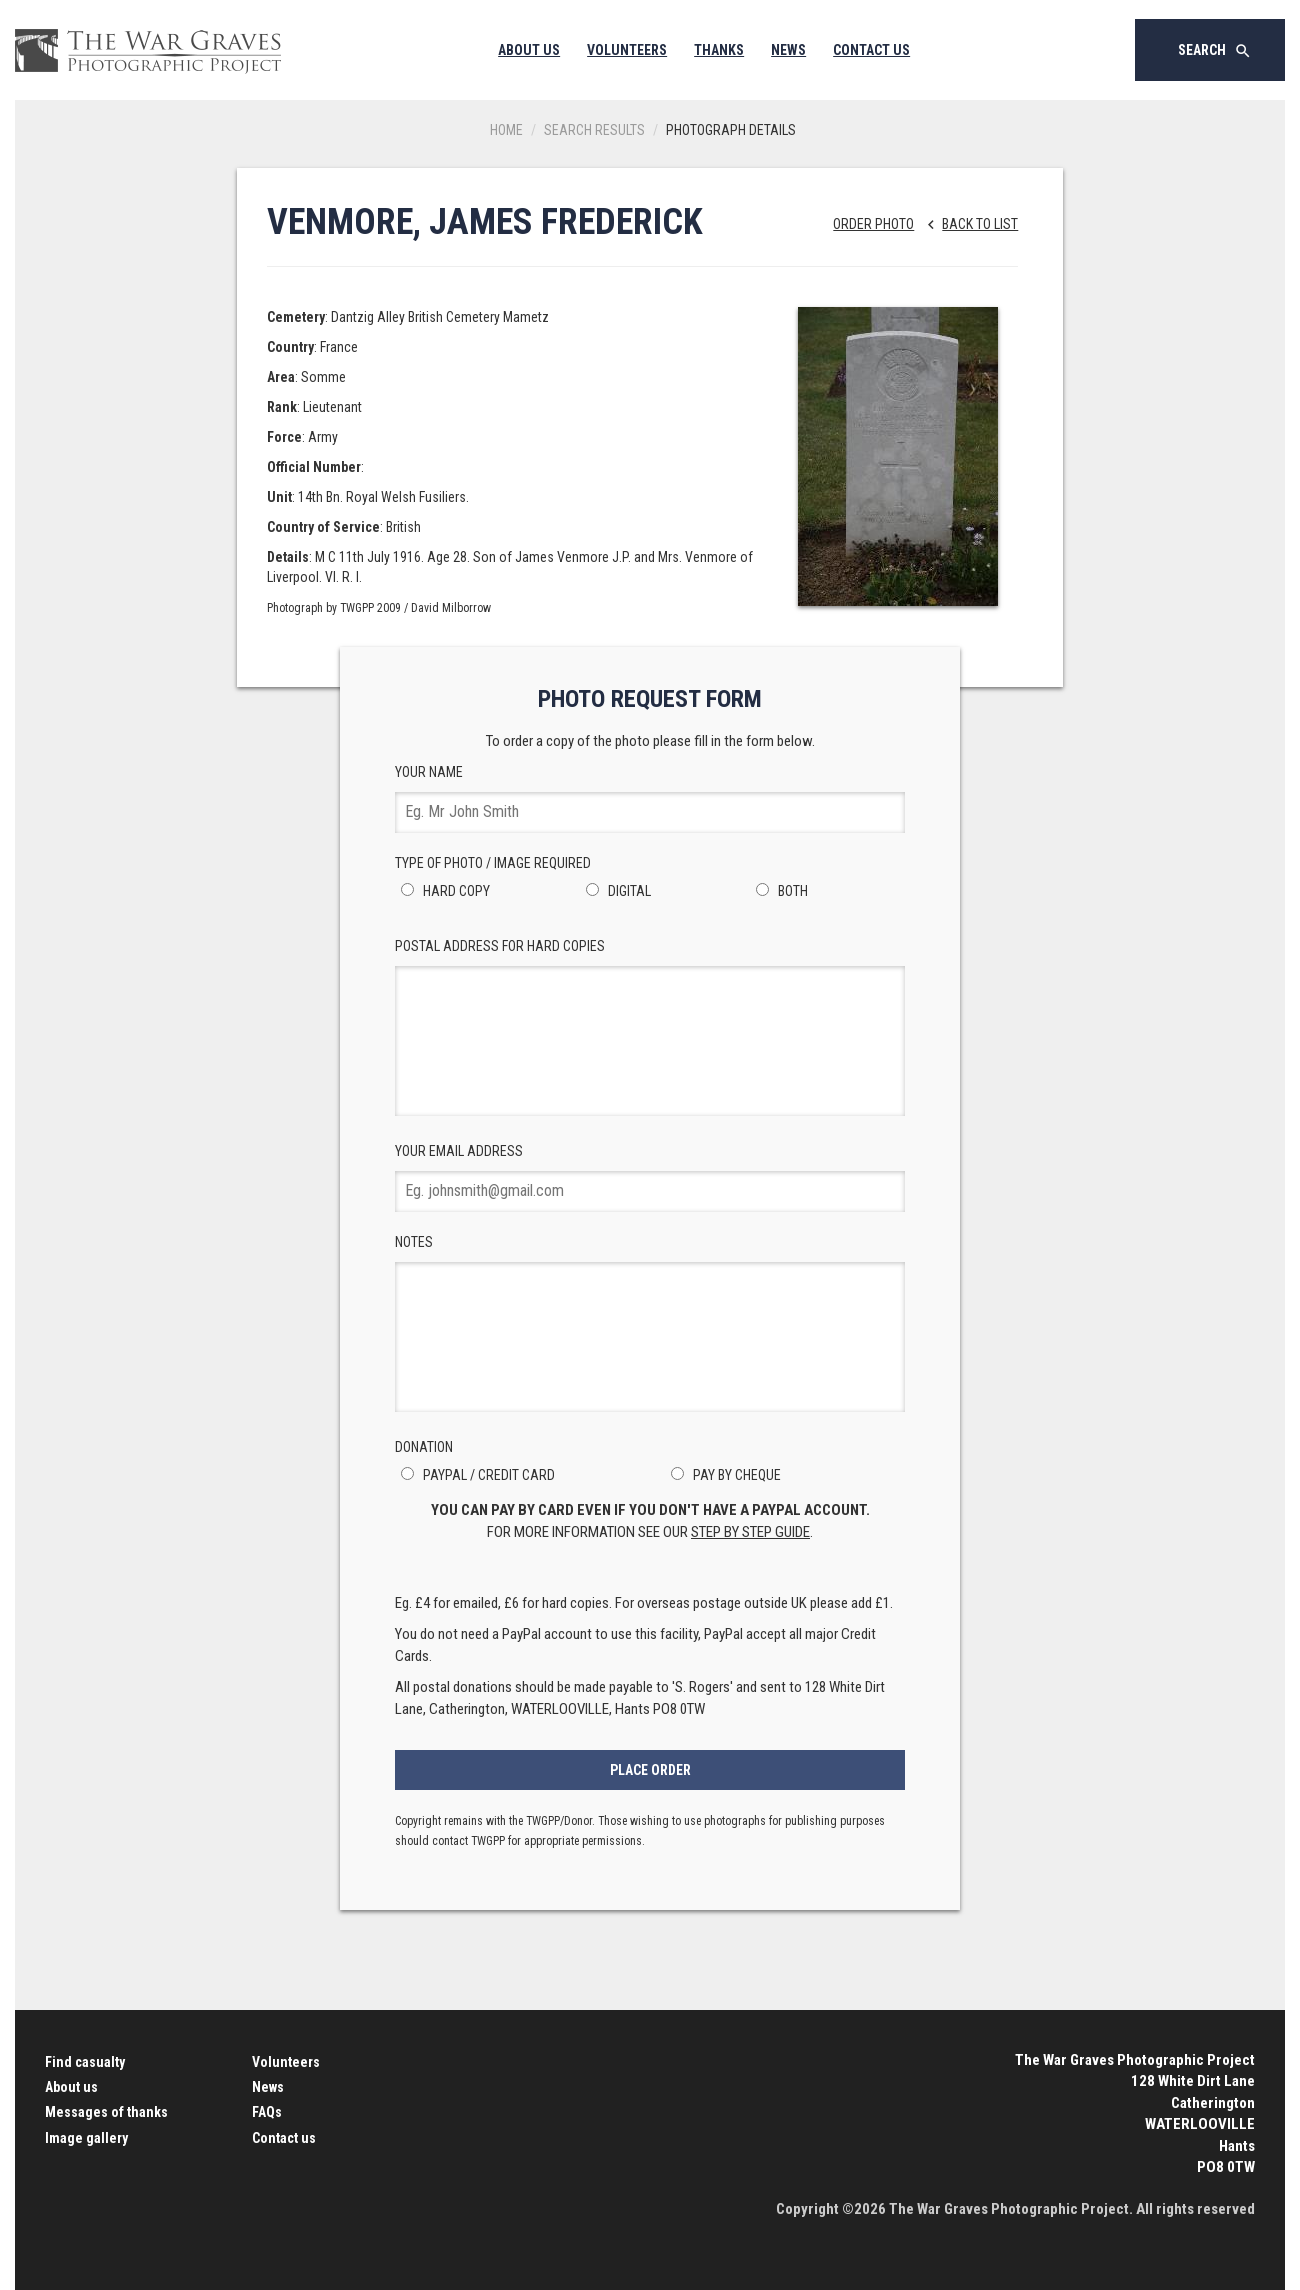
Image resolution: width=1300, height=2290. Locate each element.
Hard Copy (442, 891)
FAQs (267, 2112)
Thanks (719, 50)
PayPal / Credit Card (475, 1475)
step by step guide (750, 1532)
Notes (650, 1323)
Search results (594, 130)
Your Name (650, 798)
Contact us (284, 2138)
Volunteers (627, 50)
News (788, 50)
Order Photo (873, 224)
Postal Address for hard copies (650, 1027)
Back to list (967, 224)
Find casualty (85, 2062)
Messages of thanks (106, 2112)
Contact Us (871, 50)
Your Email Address (650, 1177)
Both (779, 891)
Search (1215, 51)
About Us (529, 50)
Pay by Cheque (723, 1475)
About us (71, 2087)
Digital (615, 891)
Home (506, 130)
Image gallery (86, 2138)
